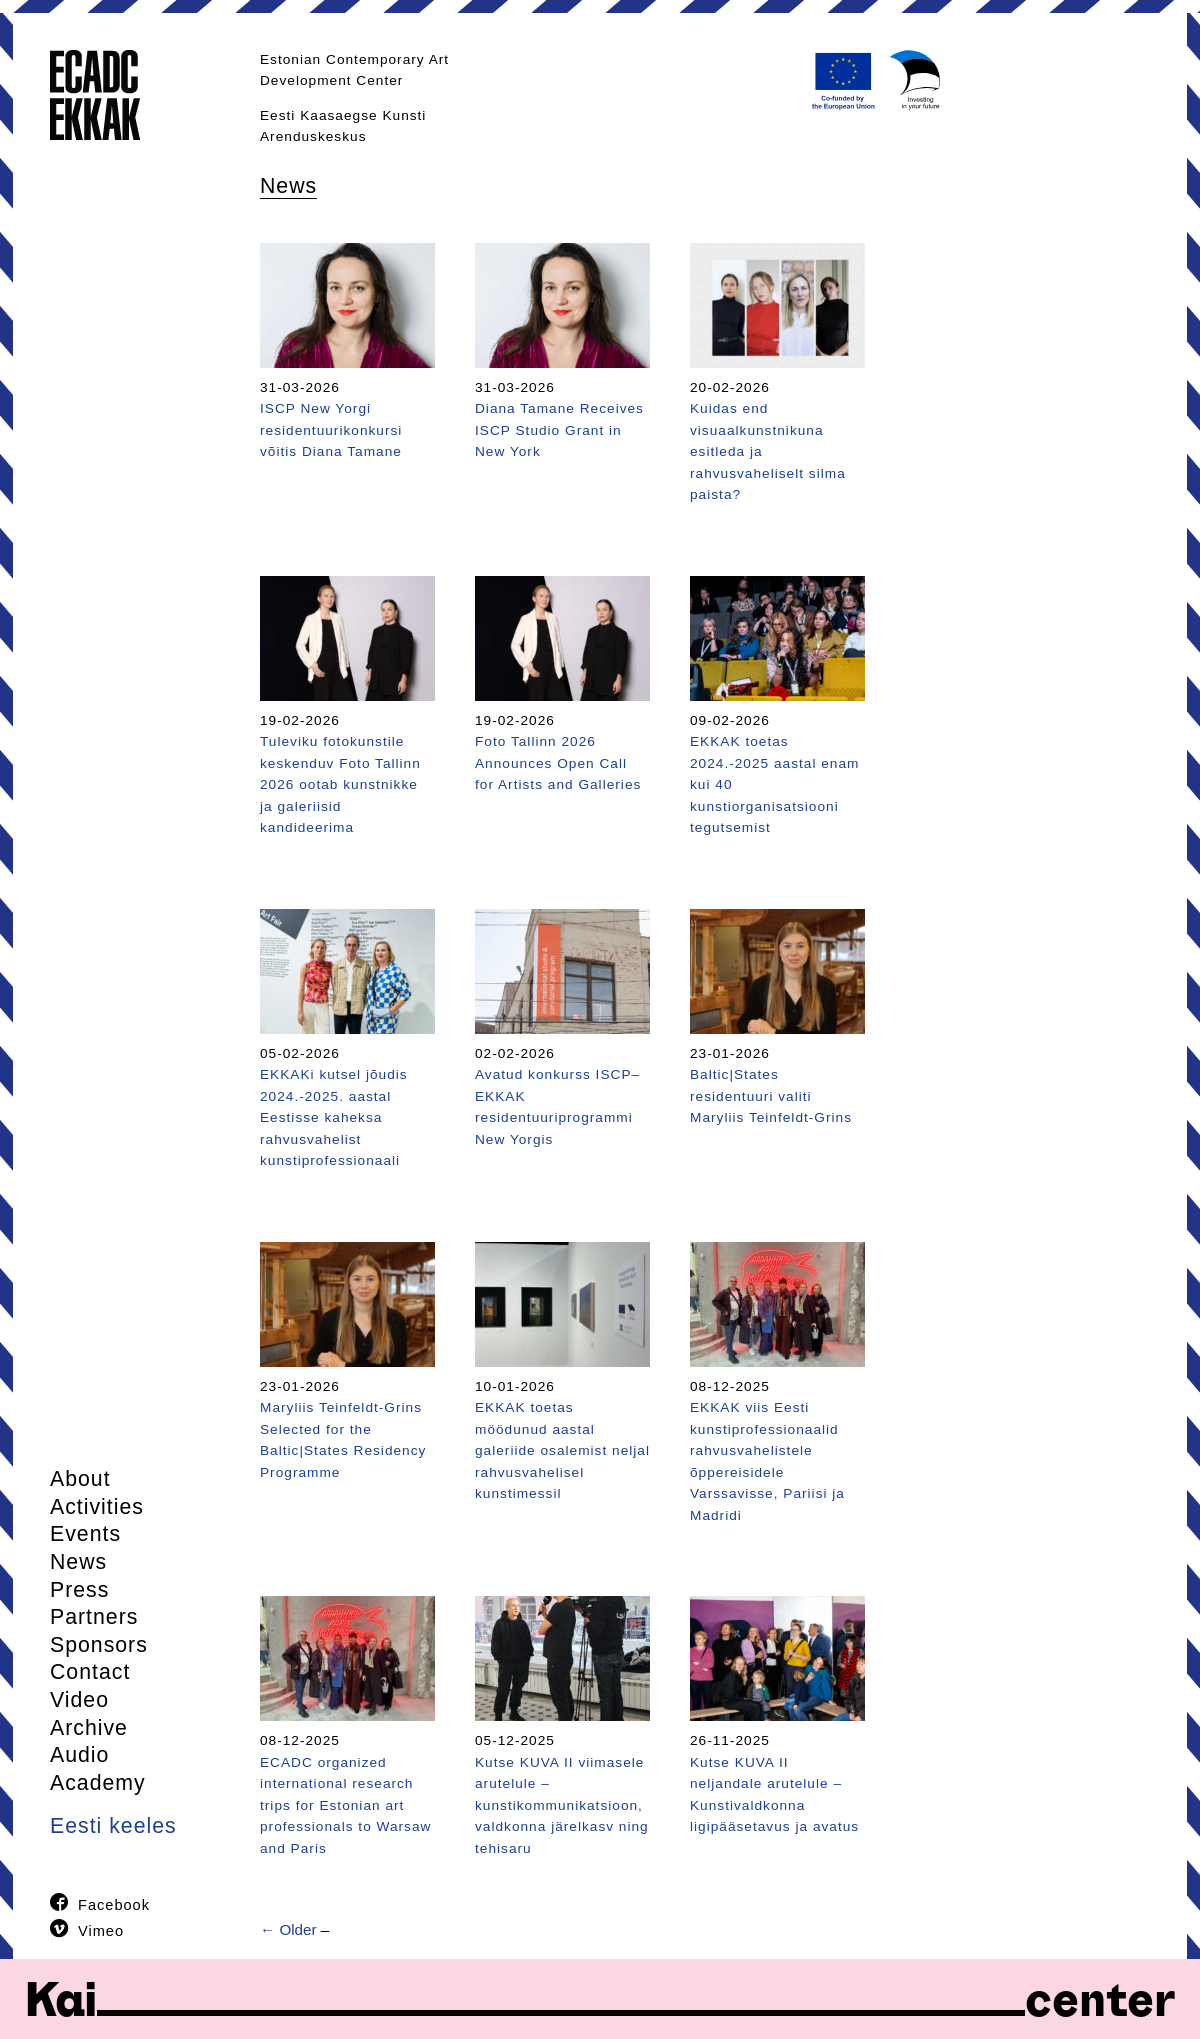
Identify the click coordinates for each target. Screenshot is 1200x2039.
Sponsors (99, 1645)
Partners (94, 1617)
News (78, 1562)
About (80, 1479)
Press (79, 1590)
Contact (90, 1672)
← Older (288, 1929)
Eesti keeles (113, 1826)
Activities (97, 1507)
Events (85, 1534)
